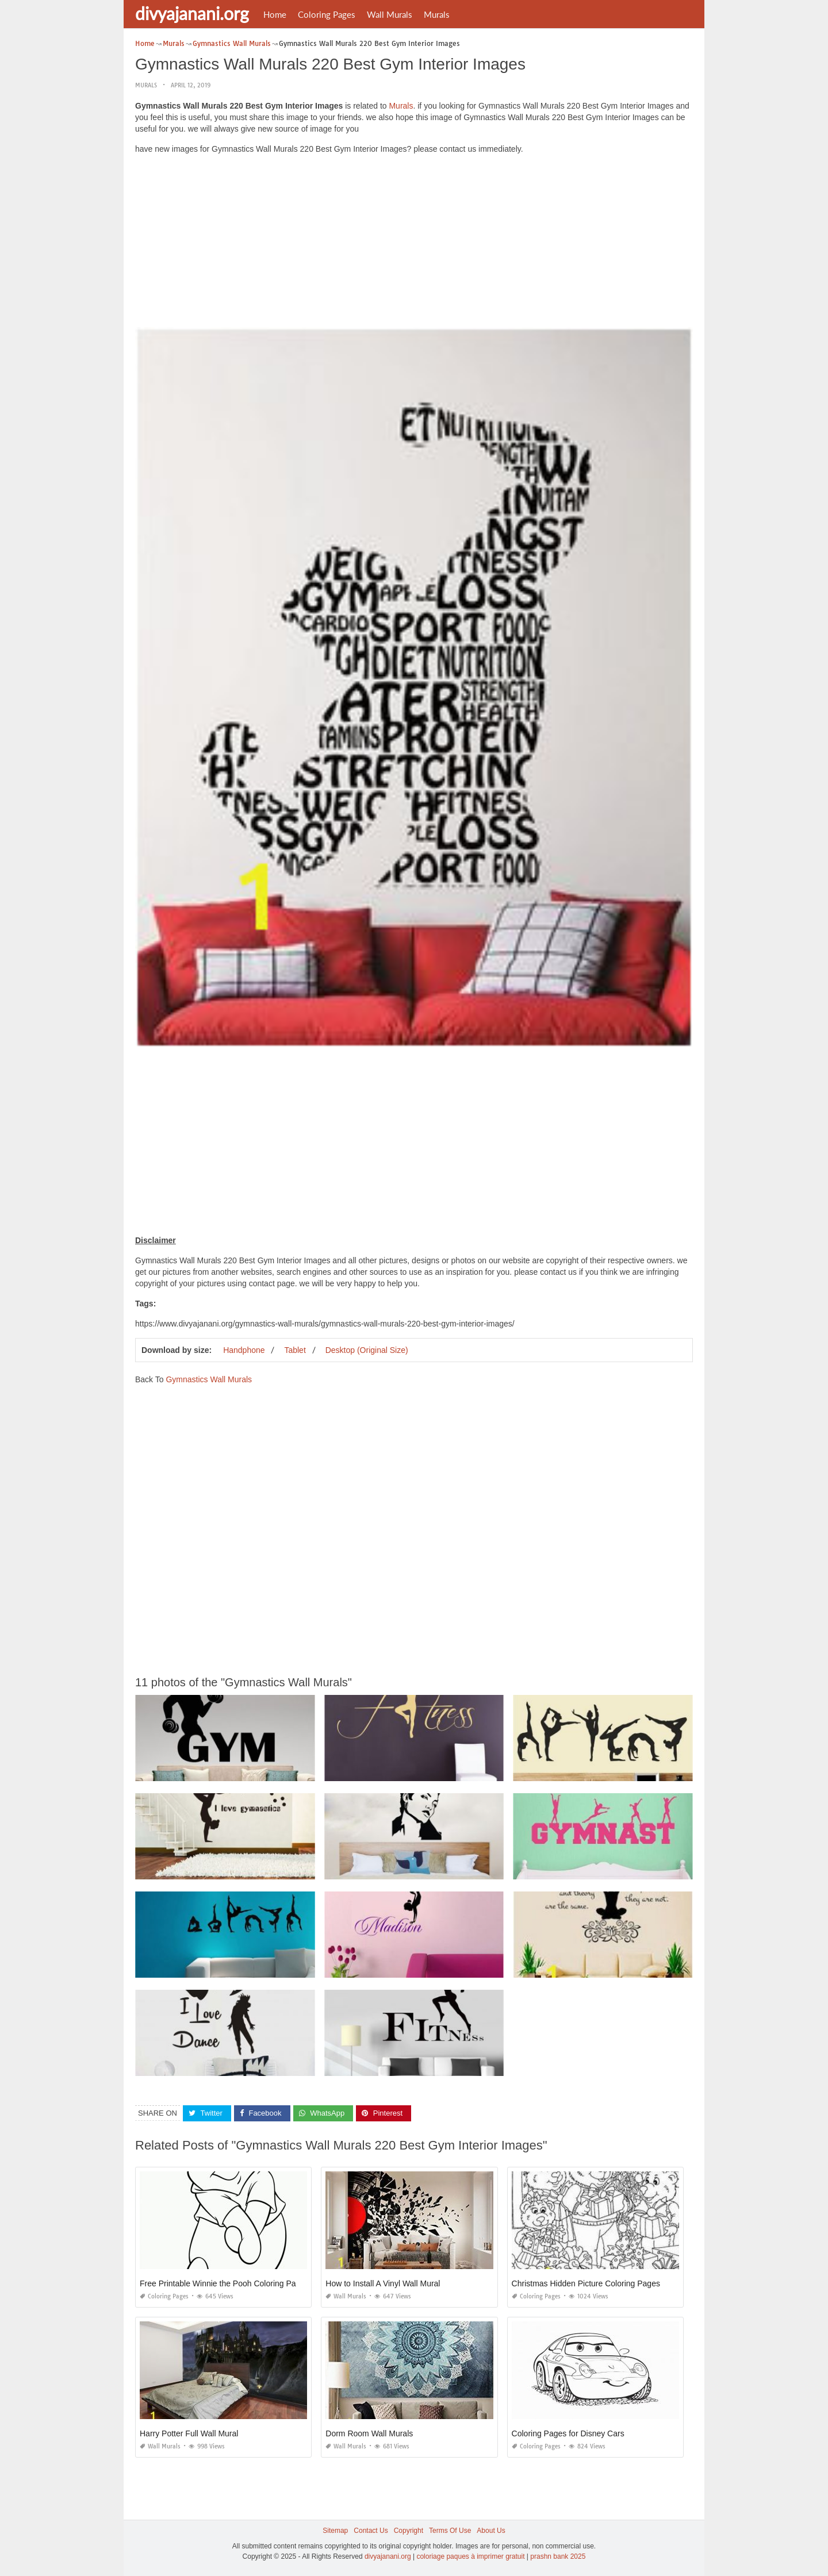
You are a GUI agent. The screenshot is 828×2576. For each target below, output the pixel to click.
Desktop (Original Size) (366, 1350)
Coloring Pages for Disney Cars (568, 2433)
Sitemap (335, 2531)
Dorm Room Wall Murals (369, 2433)
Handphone (243, 1350)
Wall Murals (389, 14)
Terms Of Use (450, 2531)
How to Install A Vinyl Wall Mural (382, 2283)
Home (274, 14)
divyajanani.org (192, 13)
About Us (491, 2531)
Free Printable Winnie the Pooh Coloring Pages (224, 2283)
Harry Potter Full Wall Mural (189, 2433)
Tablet (294, 1350)
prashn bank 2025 (557, 2556)
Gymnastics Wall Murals (209, 1379)
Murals (437, 14)
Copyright (408, 2531)
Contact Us (371, 2531)
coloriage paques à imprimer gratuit (470, 2556)
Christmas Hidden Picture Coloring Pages (586, 2283)
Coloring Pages (326, 14)
